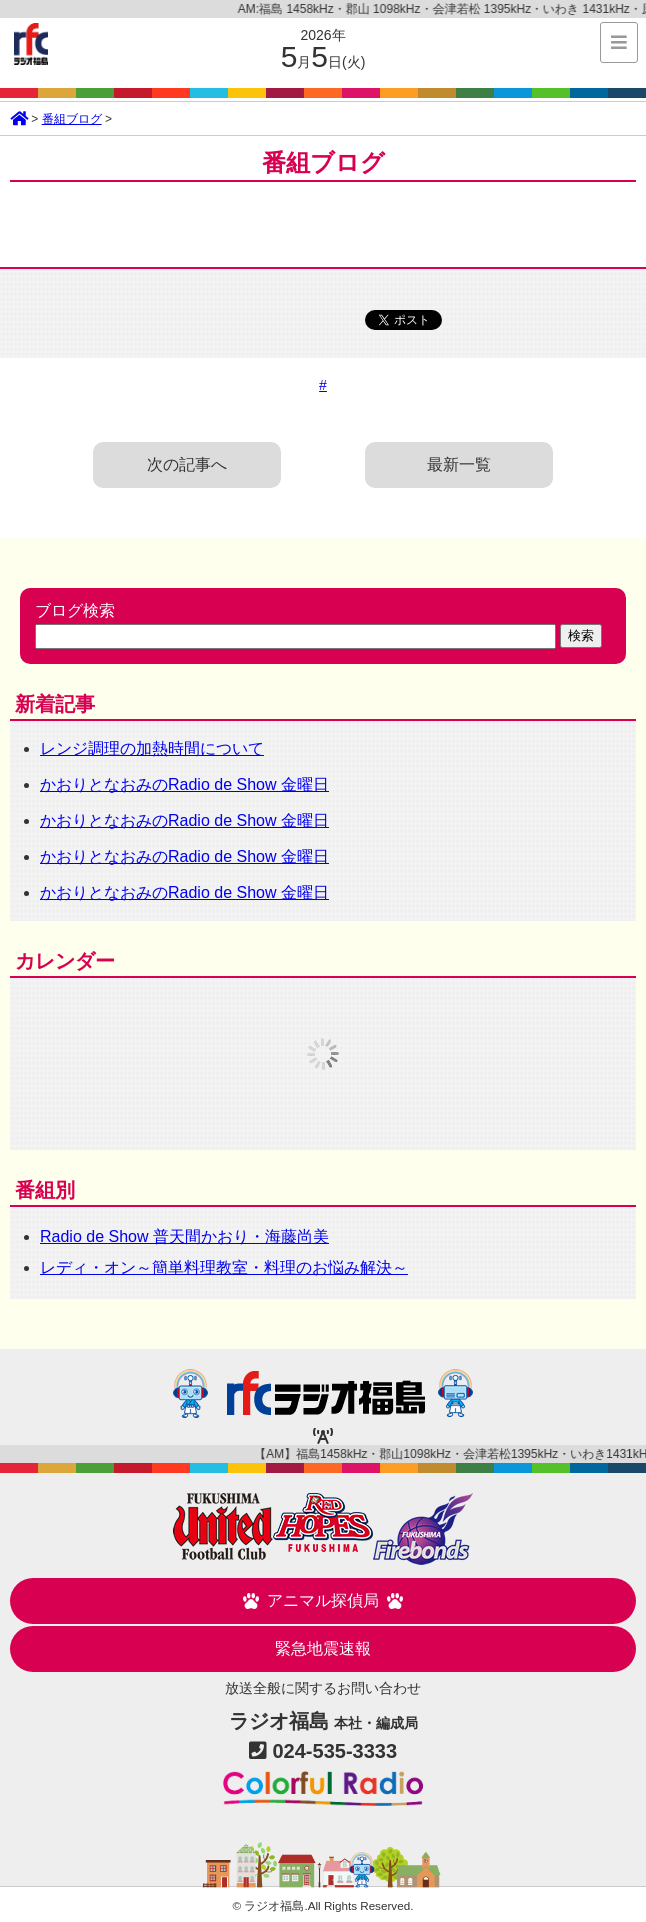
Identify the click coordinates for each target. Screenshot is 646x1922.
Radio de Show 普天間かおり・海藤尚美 (184, 1236)
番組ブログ (72, 119)
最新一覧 (459, 464)
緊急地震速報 (323, 1648)
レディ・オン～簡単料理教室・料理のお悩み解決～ (224, 1267)
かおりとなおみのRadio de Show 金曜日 (184, 784)
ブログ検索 (75, 611)
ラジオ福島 (31, 44)
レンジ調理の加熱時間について (152, 748)
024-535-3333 (335, 1751)
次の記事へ (187, 464)
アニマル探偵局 (323, 1601)
